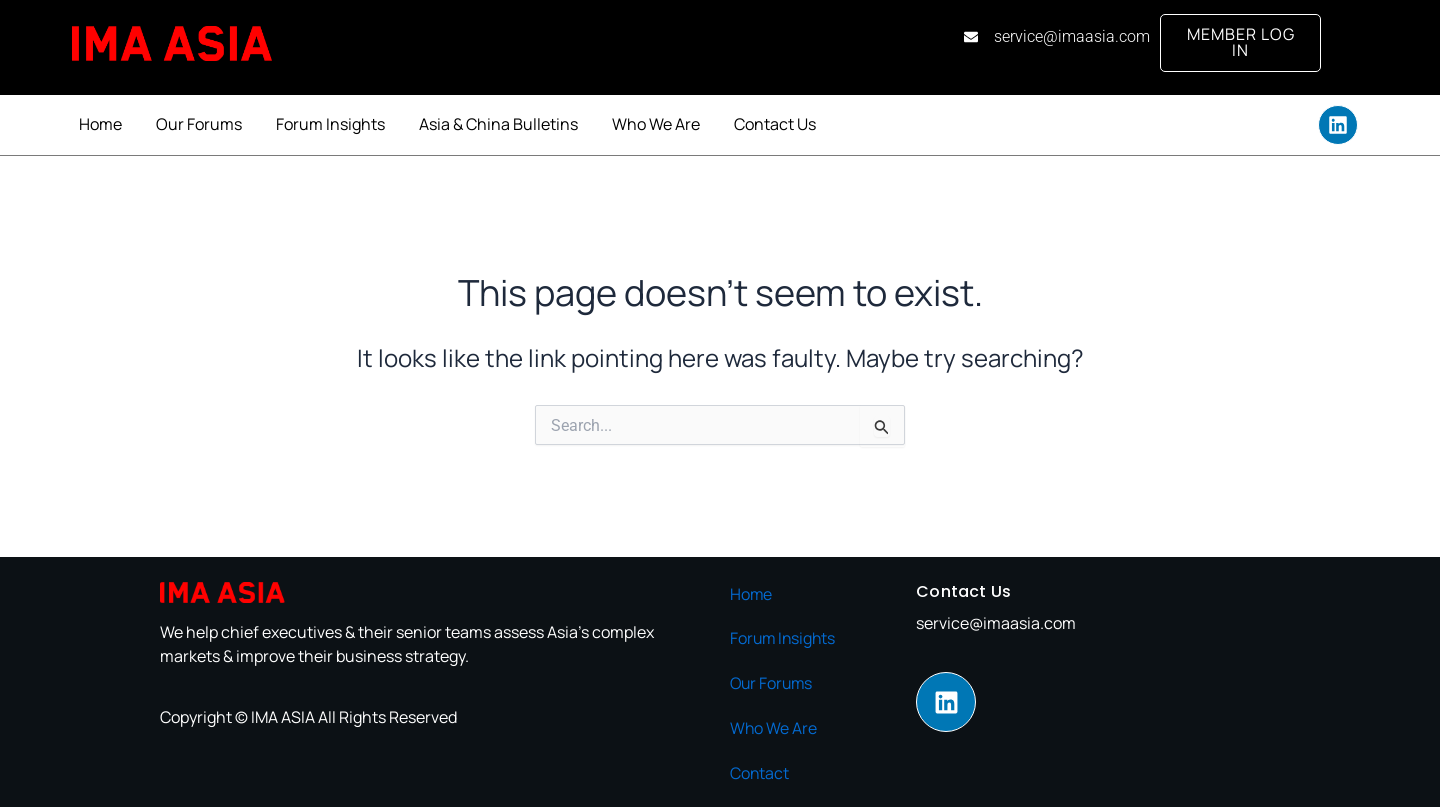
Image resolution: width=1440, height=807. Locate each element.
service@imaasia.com (996, 624)
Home (100, 124)
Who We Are (656, 124)
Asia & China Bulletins (498, 124)
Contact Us (775, 124)
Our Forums (199, 124)
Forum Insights (330, 124)
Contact (760, 771)
